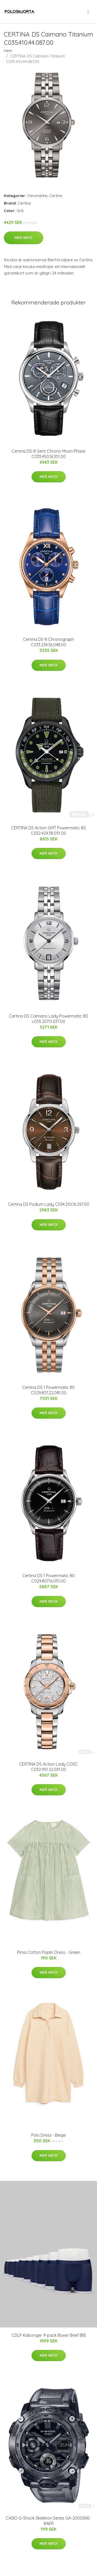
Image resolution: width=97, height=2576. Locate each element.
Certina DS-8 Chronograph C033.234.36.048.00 (48, 642)
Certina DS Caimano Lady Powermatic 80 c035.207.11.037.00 (48, 1018)
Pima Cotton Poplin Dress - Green (48, 1952)
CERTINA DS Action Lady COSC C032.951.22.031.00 (48, 1766)
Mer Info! (23, 237)
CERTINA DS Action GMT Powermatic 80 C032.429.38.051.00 (48, 830)
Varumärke (37, 195)
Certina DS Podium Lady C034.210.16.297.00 (48, 1204)
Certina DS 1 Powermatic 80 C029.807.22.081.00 (48, 1390)
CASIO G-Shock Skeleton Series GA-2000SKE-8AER (48, 2520)
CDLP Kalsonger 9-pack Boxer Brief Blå (49, 2335)
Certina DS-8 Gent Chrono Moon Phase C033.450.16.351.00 (48, 453)
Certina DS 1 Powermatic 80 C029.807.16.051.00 (48, 1578)
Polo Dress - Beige (48, 2135)
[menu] (88, 11)
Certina (55, 195)
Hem (8, 50)
